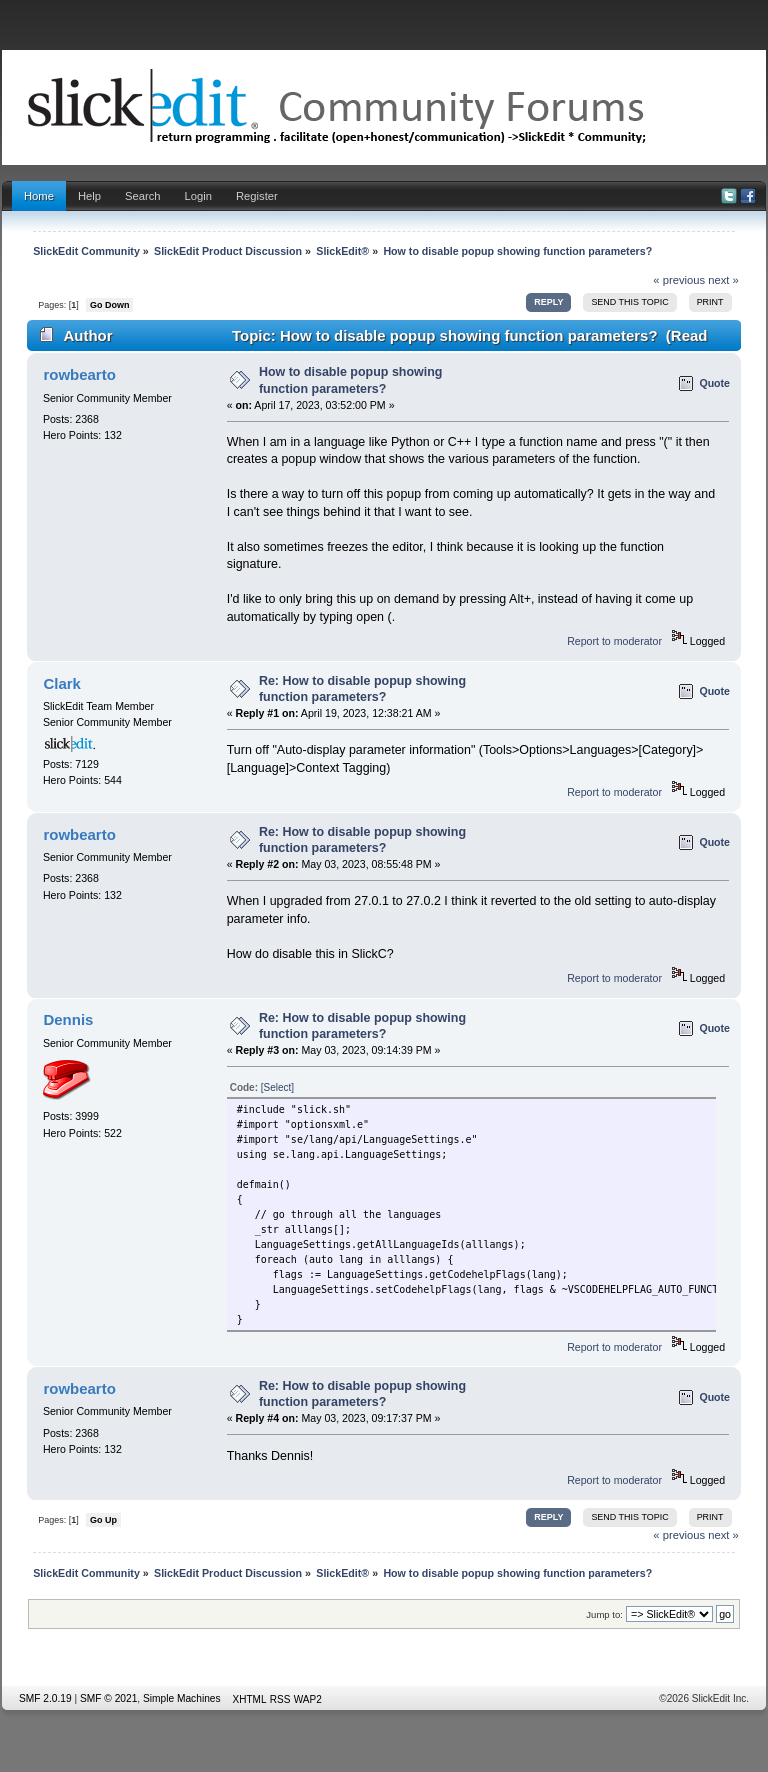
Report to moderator (614, 641)
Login (198, 196)
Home (39, 196)
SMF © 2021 (108, 1698)
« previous (679, 280)
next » (723, 280)
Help (89, 196)
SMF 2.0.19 (45, 1698)
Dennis (68, 1019)
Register (257, 196)
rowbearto (79, 374)
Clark (61, 683)
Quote (714, 383)
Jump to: (604, 1614)
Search (143, 196)
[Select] (277, 1087)
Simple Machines (182, 1698)
